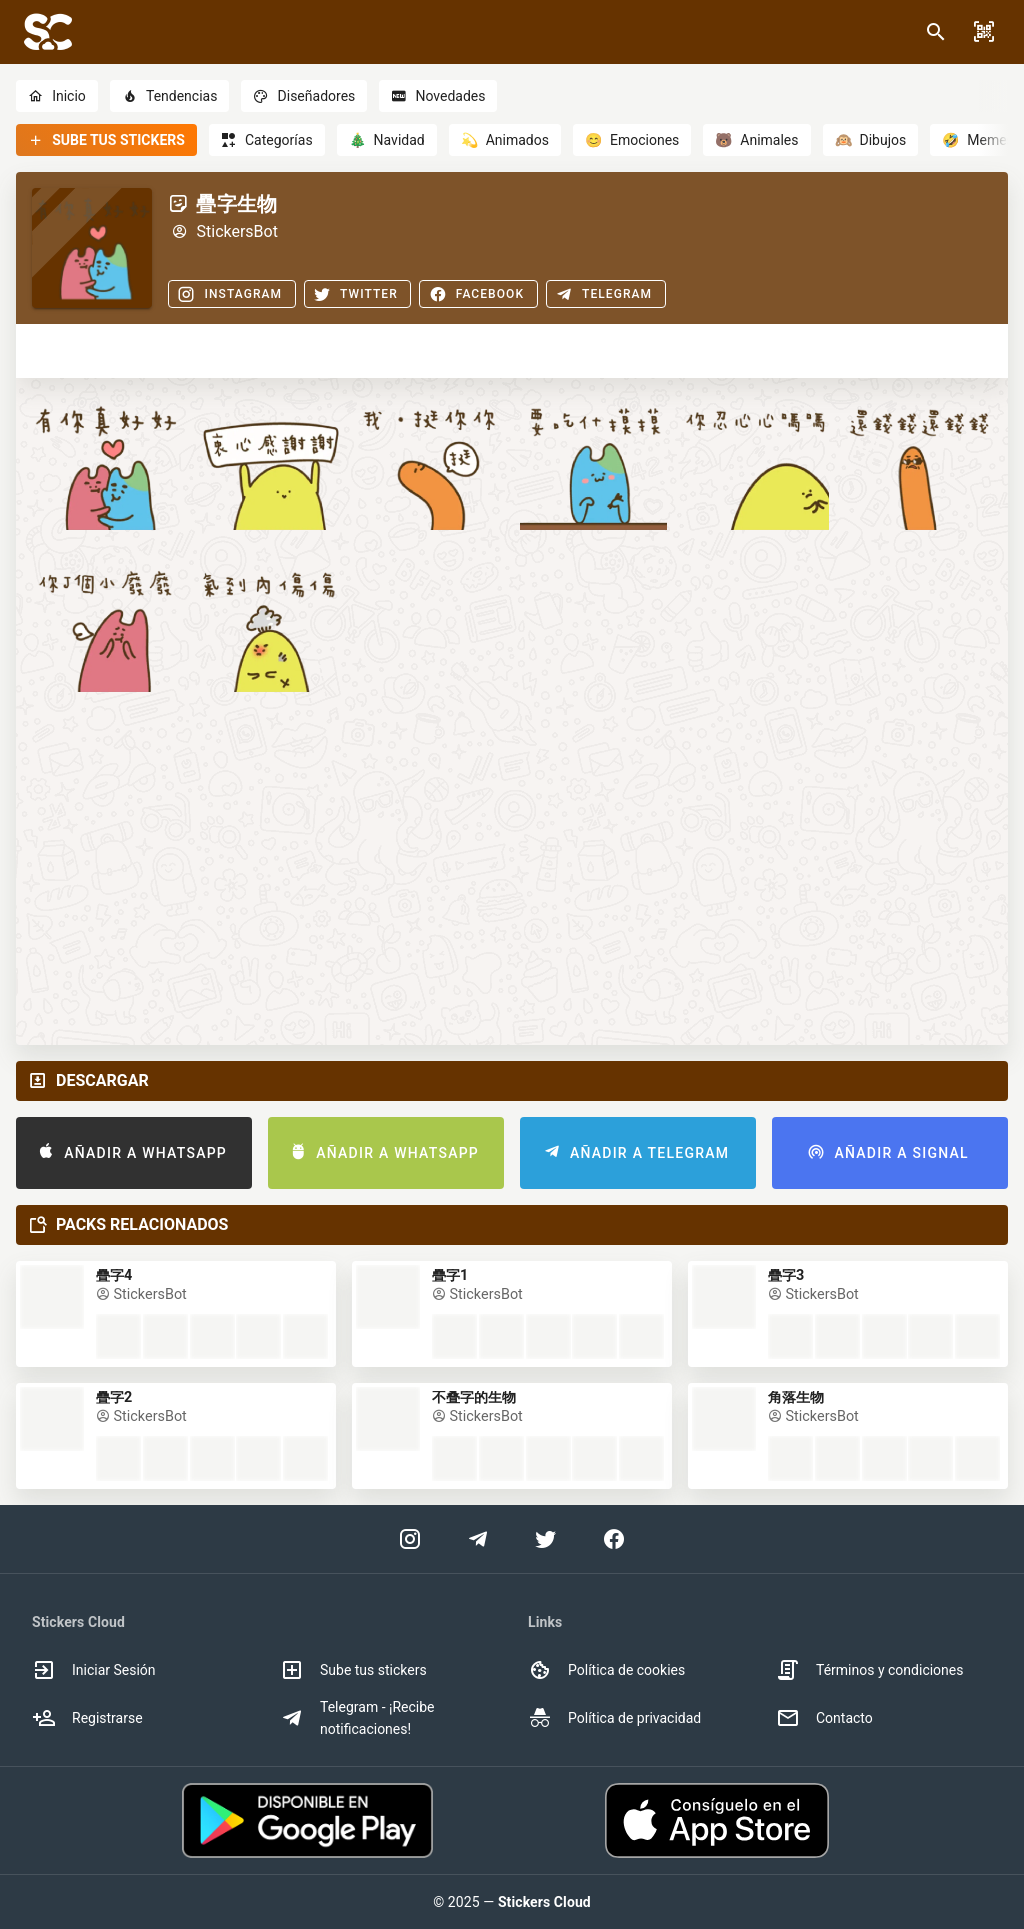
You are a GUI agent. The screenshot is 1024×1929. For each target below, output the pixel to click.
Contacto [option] (824, 1718)
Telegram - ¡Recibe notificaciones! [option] (357, 1718)
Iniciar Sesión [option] (94, 1670)
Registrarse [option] (87, 1718)
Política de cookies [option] (606, 1670)
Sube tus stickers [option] (353, 1670)
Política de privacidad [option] (614, 1718)
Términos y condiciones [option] (869, 1670)
